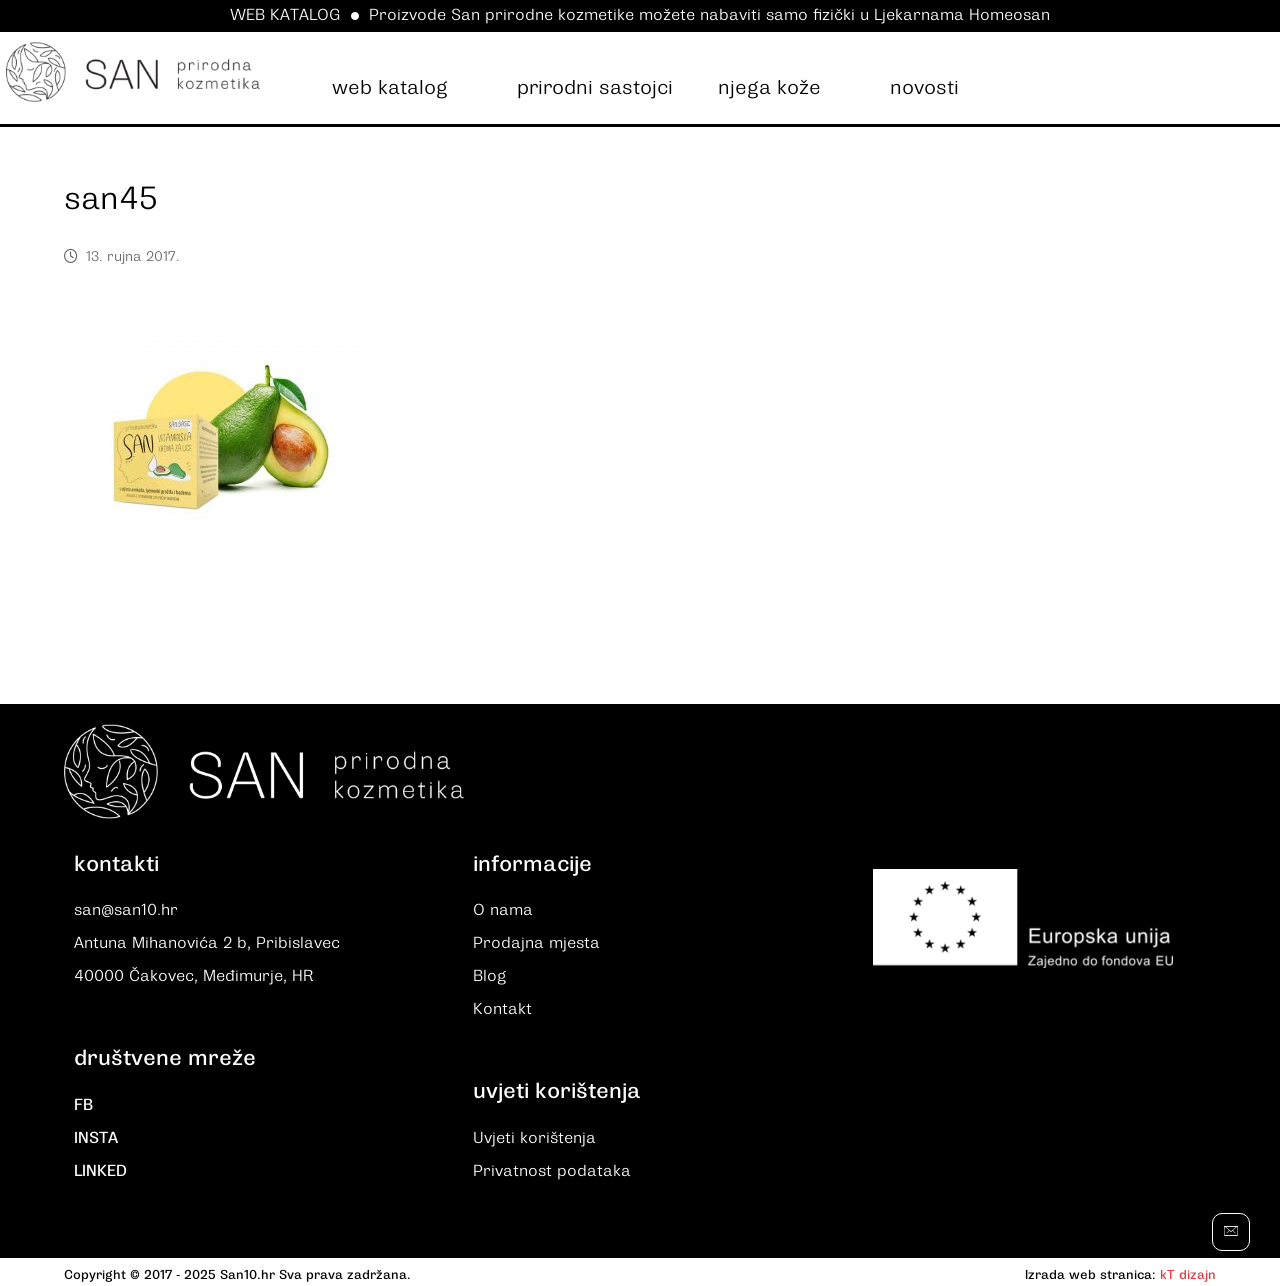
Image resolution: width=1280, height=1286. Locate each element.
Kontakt (502, 1008)
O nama (503, 912)
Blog (489, 976)
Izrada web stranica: (1090, 1270)
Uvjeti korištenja (534, 1136)
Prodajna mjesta (536, 944)
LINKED (100, 1168)
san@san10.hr (126, 912)
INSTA (96, 1136)
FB (83, 1104)
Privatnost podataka (552, 1168)
